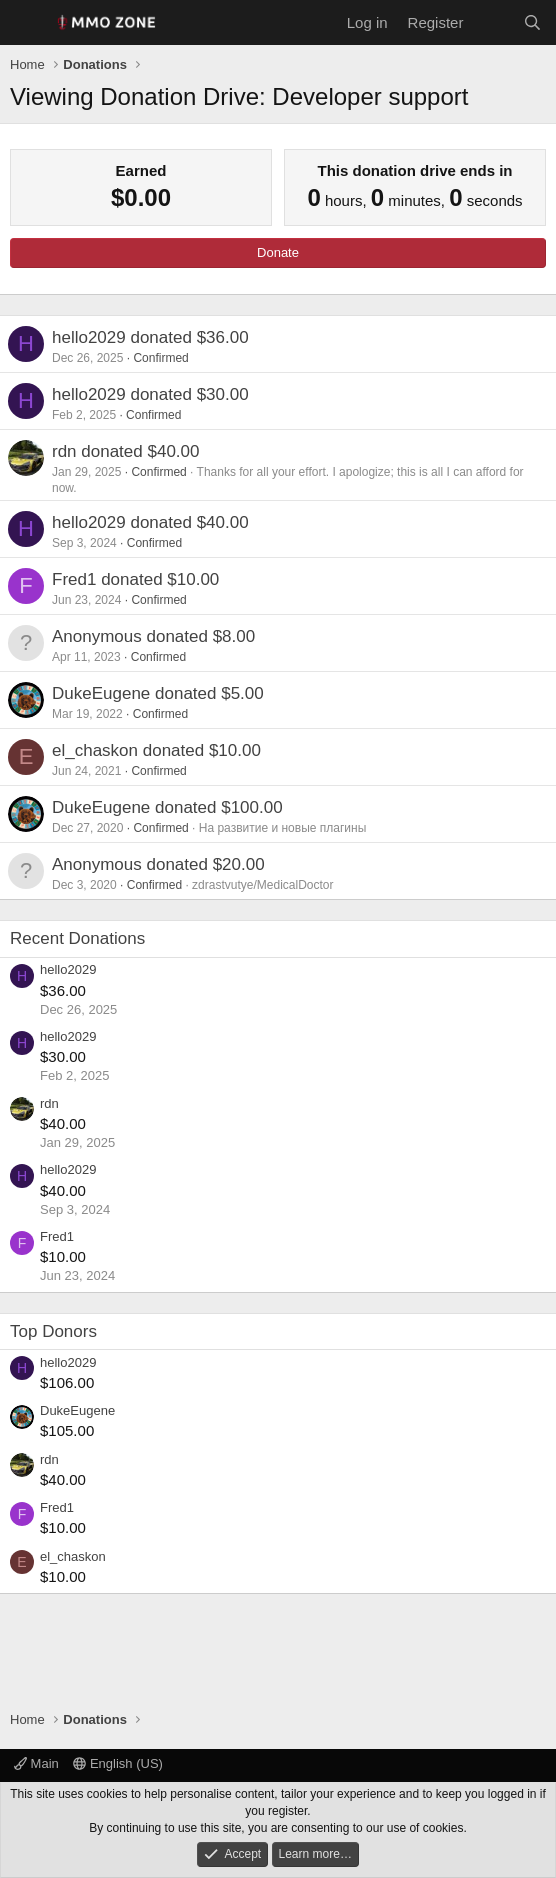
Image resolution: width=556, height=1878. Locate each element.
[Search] (532, 22)
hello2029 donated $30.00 (150, 394)
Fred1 (57, 1236)
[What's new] (492, 22)
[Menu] (27, 23)
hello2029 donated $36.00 (150, 337)
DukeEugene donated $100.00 (167, 807)
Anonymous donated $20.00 (158, 864)
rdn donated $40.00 (125, 451)
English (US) (118, 1763)
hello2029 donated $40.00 (150, 522)
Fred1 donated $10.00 (135, 579)
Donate (278, 252)
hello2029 (68, 969)
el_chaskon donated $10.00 (156, 750)
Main (36, 1763)
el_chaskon (73, 1556)
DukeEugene (77, 1410)
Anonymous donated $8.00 (153, 636)
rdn (49, 1103)
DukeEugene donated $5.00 (158, 693)
